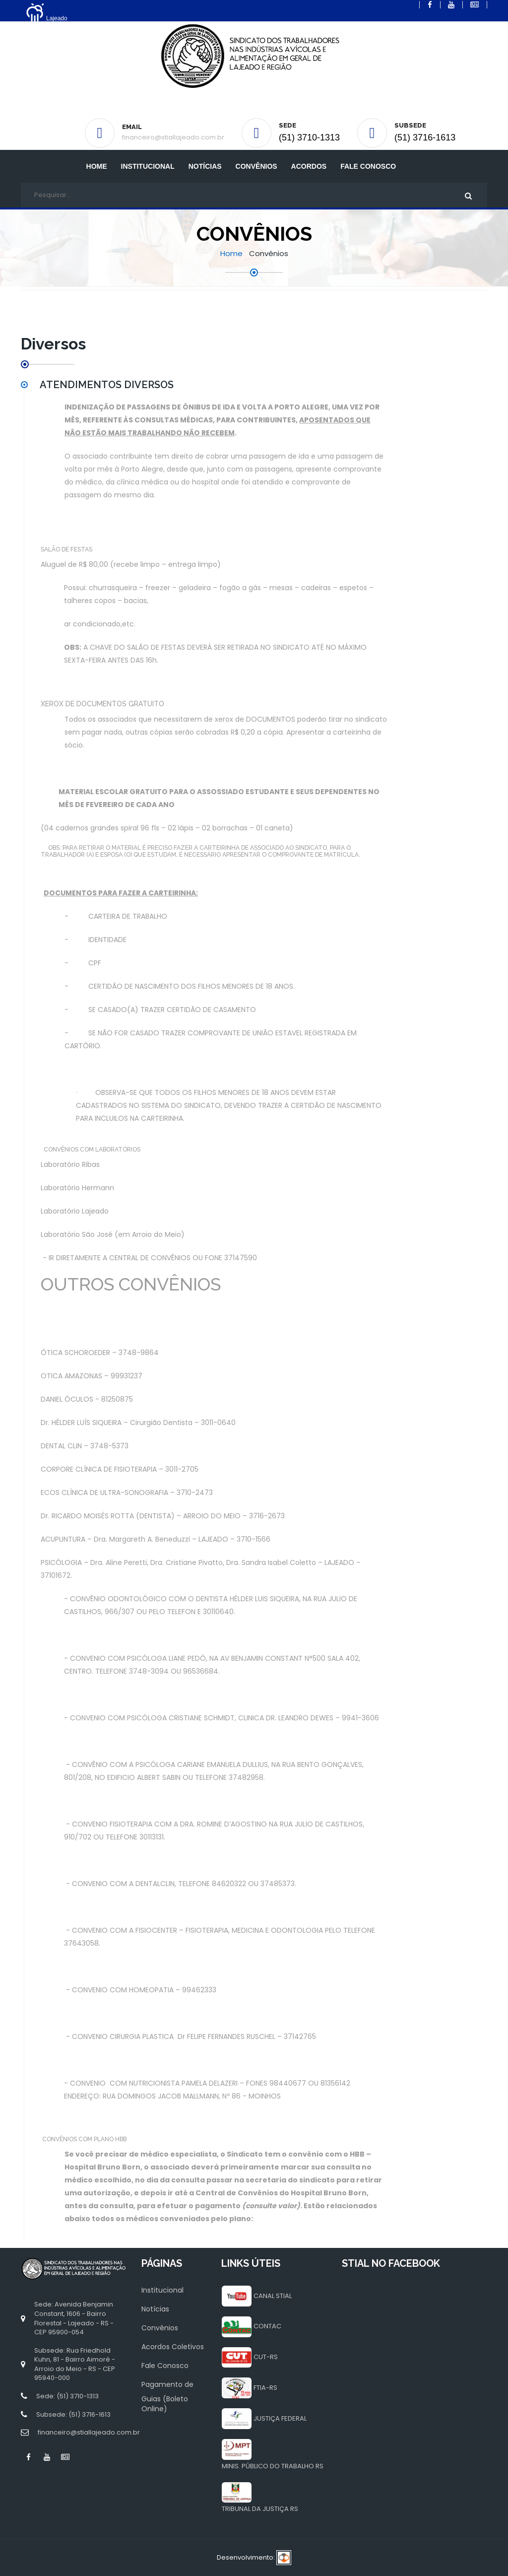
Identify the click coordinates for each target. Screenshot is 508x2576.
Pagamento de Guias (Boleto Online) (167, 2396)
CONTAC (267, 2326)
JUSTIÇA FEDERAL (280, 2418)
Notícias (205, 166)
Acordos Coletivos (172, 2347)
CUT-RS (266, 2357)
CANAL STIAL (273, 2296)
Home (96, 166)
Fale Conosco (368, 166)
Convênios (256, 166)
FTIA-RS (265, 2387)
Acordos (309, 166)
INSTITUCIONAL (148, 166)
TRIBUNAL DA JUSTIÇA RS (260, 2508)
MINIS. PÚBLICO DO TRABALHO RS (272, 2466)
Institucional (162, 2290)
